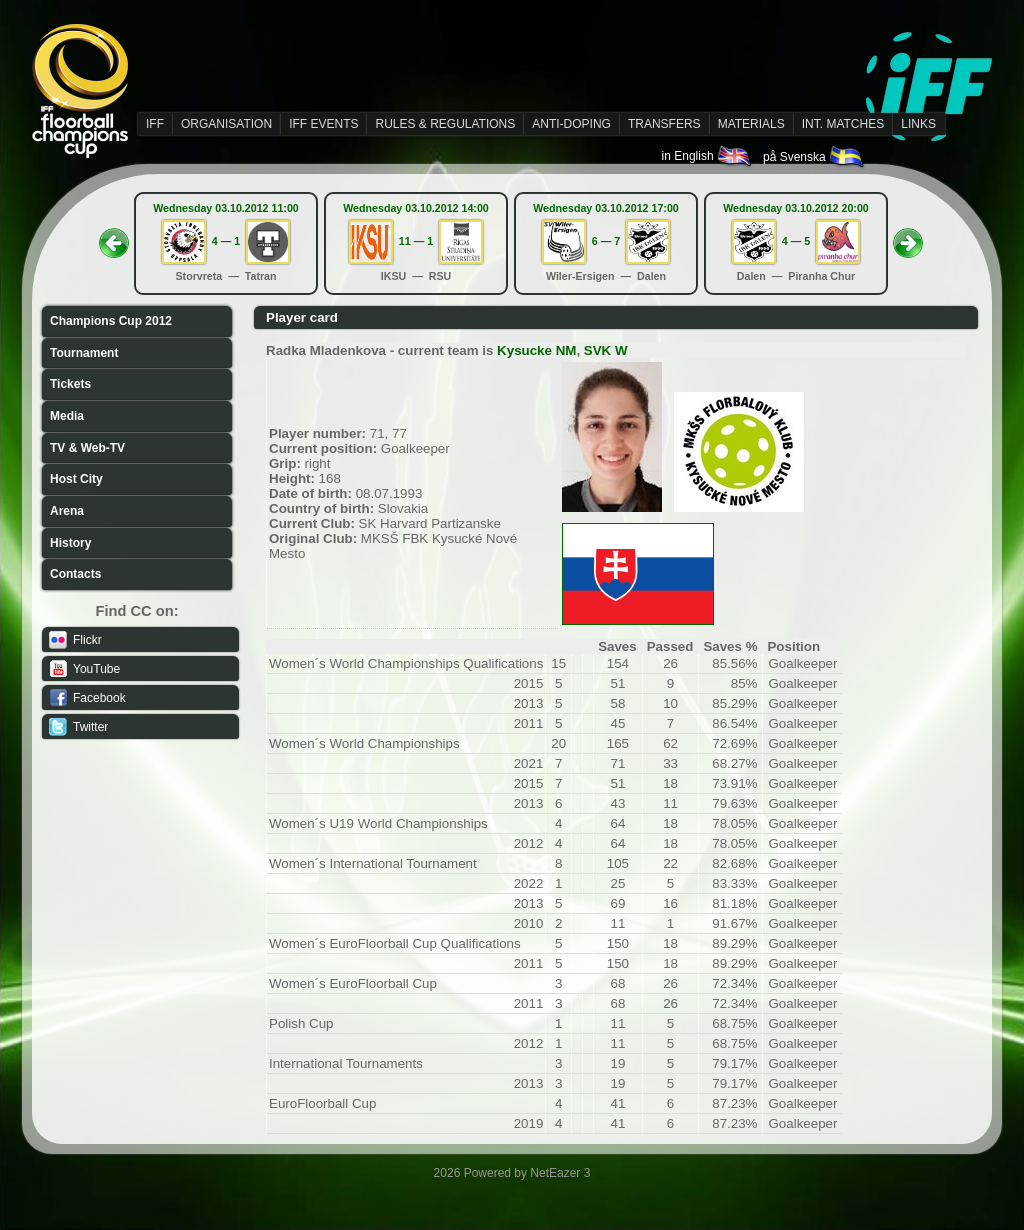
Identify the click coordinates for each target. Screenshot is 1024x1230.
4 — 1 (226, 241)
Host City (76, 479)
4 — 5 (796, 241)
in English (707, 156)
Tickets (70, 384)
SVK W (606, 350)
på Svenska (814, 157)
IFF (155, 124)
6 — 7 (606, 241)
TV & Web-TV (87, 448)
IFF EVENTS (323, 124)
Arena (67, 511)
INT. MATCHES (843, 124)
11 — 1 (416, 241)
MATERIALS (751, 124)
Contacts (75, 574)
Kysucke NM (536, 350)
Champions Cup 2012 (111, 321)
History (70, 543)
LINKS (918, 124)
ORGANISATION (226, 124)
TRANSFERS (664, 124)
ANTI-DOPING (571, 124)
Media (67, 416)
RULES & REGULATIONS (445, 124)
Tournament (84, 353)
